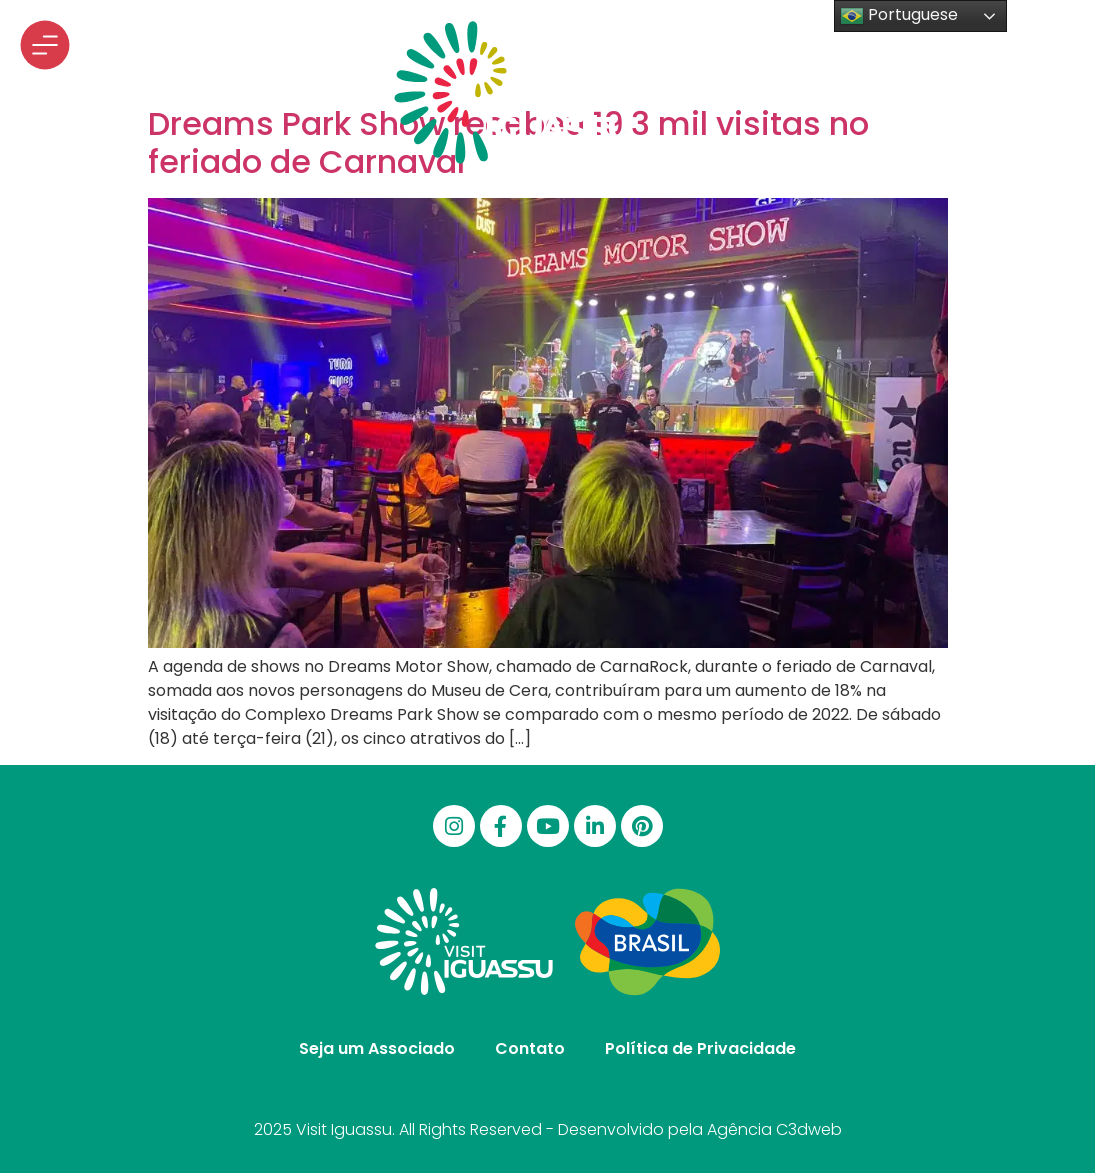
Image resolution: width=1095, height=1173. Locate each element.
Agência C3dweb (774, 1129)
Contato (530, 1048)
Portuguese (899, 15)
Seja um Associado (377, 1048)
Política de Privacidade (700, 1048)
